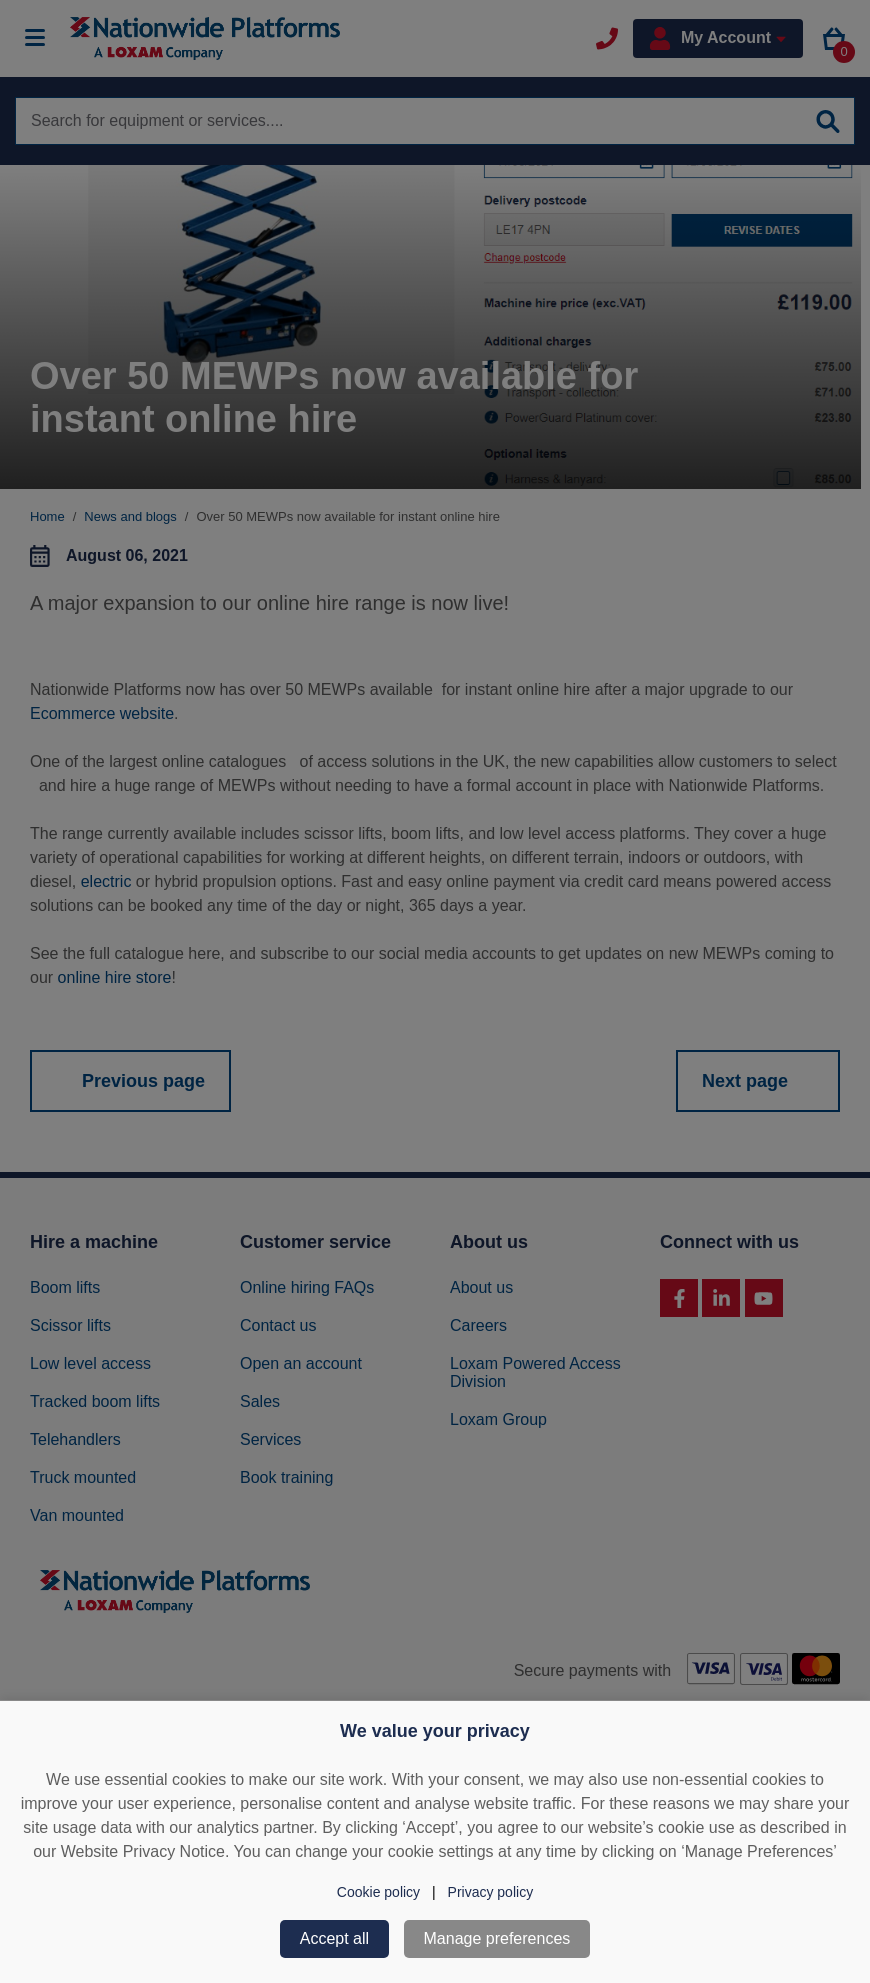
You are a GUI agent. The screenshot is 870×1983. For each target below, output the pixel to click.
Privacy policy (491, 1892)
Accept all (334, 1938)
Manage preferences (497, 1938)
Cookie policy (378, 1892)
